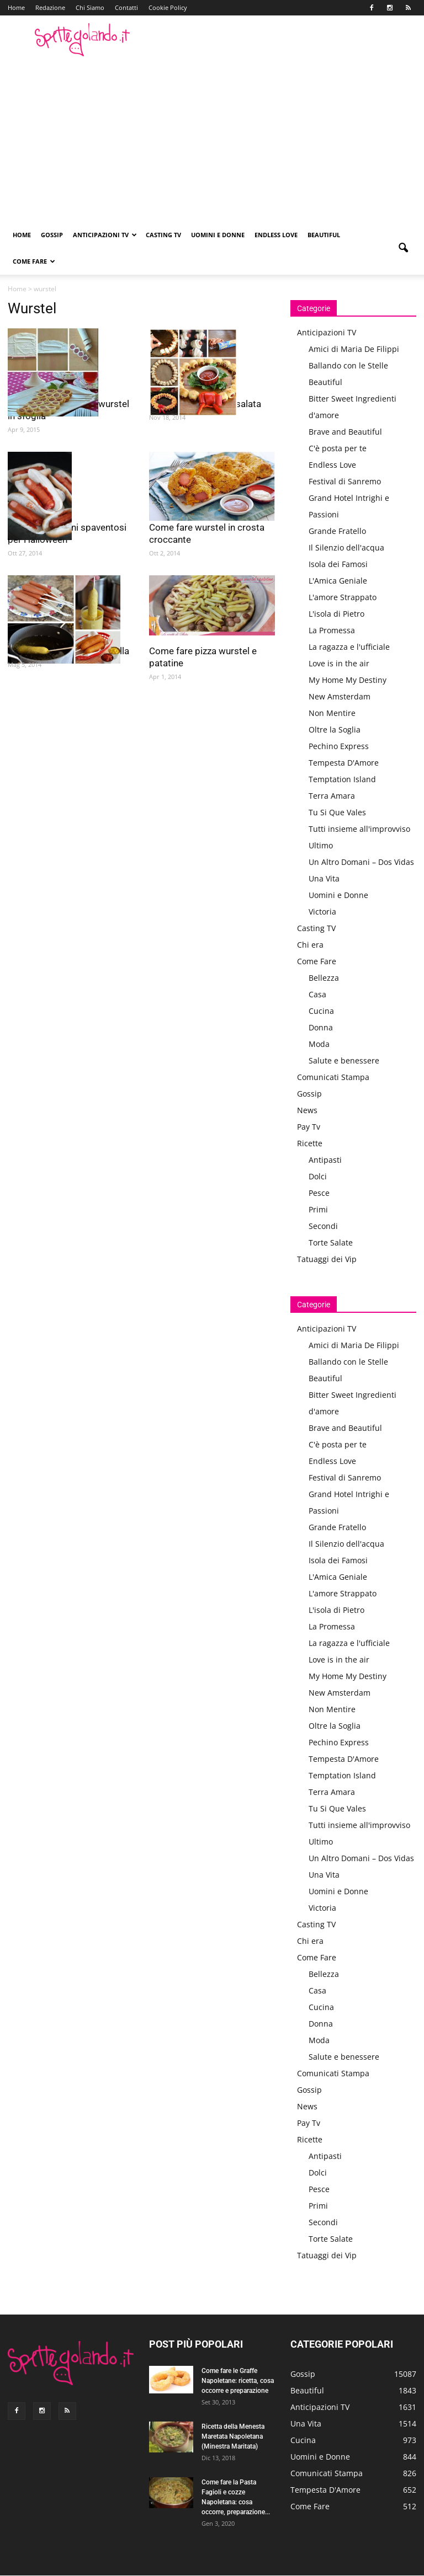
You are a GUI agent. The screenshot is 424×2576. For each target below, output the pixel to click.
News (307, 1110)
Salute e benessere (344, 1060)
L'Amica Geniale (338, 580)
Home (16, 7)
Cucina (321, 1011)
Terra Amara (332, 795)
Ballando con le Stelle (348, 365)
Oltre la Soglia (335, 729)
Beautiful (324, 235)
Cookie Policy (168, 7)
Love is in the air (339, 663)
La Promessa (332, 630)
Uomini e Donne (218, 235)
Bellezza (324, 977)
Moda (319, 1044)
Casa (317, 994)
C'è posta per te (338, 448)
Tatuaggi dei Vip (327, 1259)
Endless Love (276, 235)
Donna (321, 1027)
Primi (318, 1209)
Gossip (52, 235)
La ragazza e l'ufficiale (349, 647)
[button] (403, 248)
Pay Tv (308, 1126)
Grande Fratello (337, 531)
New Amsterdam (339, 696)
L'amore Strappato (343, 597)
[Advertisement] (212, 139)
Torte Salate (331, 1242)
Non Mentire (332, 713)
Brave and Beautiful (345, 431)
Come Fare (34, 261)
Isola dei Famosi (338, 564)
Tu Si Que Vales (337, 812)
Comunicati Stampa (333, 1077)
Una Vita (324, 878)
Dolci (318, 1176)
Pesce (319, 1193)
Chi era (310, 944)
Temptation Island (342, 779)
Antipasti (325, 1160)
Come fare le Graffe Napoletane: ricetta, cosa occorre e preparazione (238, 2381)
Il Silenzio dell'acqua (346, 547)
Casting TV (163, 235)
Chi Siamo (90, 7)
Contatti (126, 7)
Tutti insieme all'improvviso (359, 829)
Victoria (322, 911)
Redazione (50, 7)
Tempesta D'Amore (344, 762)
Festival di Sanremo (345, 481)
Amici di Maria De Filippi (354, 349)
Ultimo (321, 845)
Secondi (323, 1226)
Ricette (309, 1143)
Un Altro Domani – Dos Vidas (361, 862)
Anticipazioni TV (105, 235)
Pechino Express (339, 746)
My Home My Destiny (347, 680)
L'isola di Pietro (336, 613)
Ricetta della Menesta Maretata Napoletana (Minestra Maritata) (233, 2436)
